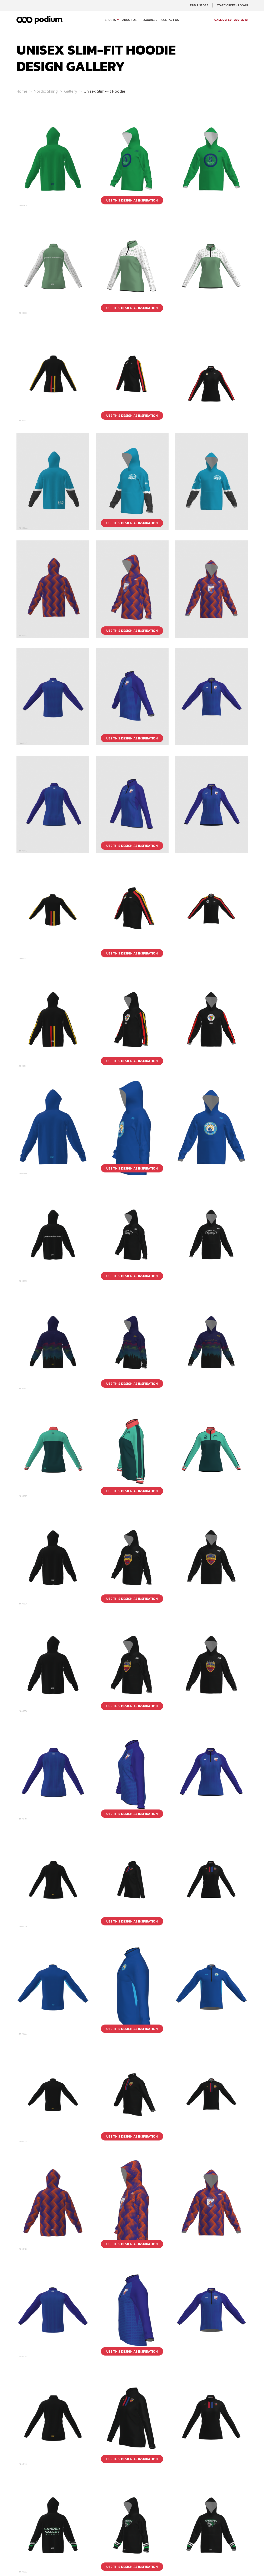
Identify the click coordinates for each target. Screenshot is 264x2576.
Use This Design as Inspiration (132, 200)
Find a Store (199, 5)
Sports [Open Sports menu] (110, 20)
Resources (149, 20)
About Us (129, 20)
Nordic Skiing (46, 91)
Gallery (70, 91)
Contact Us (170, 20)
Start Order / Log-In (232, 5)
